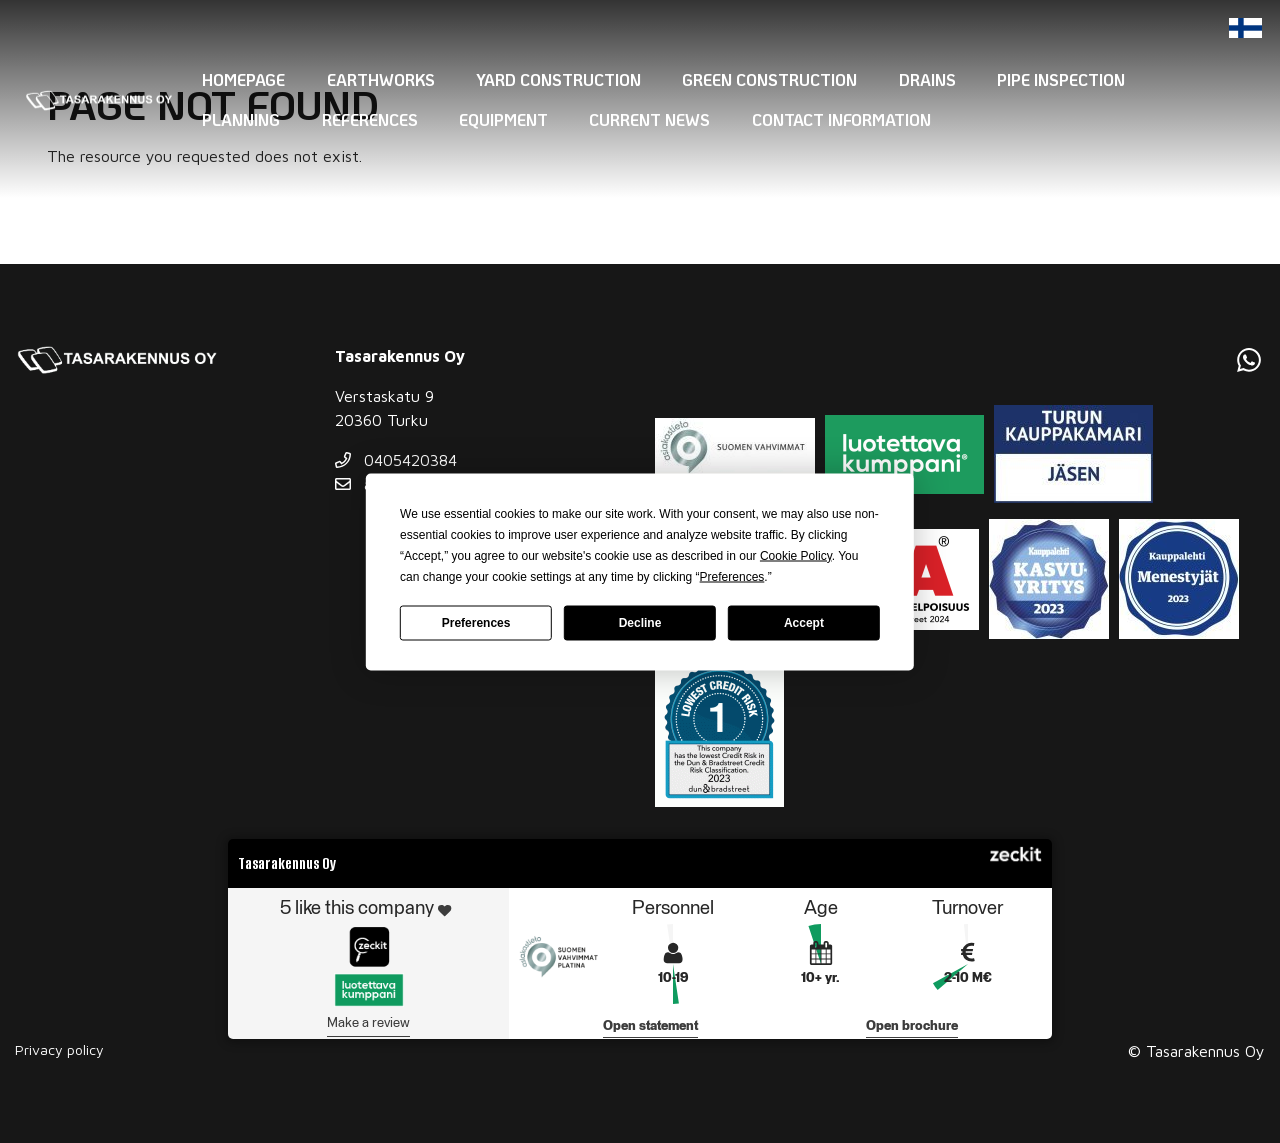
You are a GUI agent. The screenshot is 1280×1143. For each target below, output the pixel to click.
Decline (640, 623)
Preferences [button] (732, 576)
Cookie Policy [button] (796, 555)
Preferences (476, 623)
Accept (804, 623)
